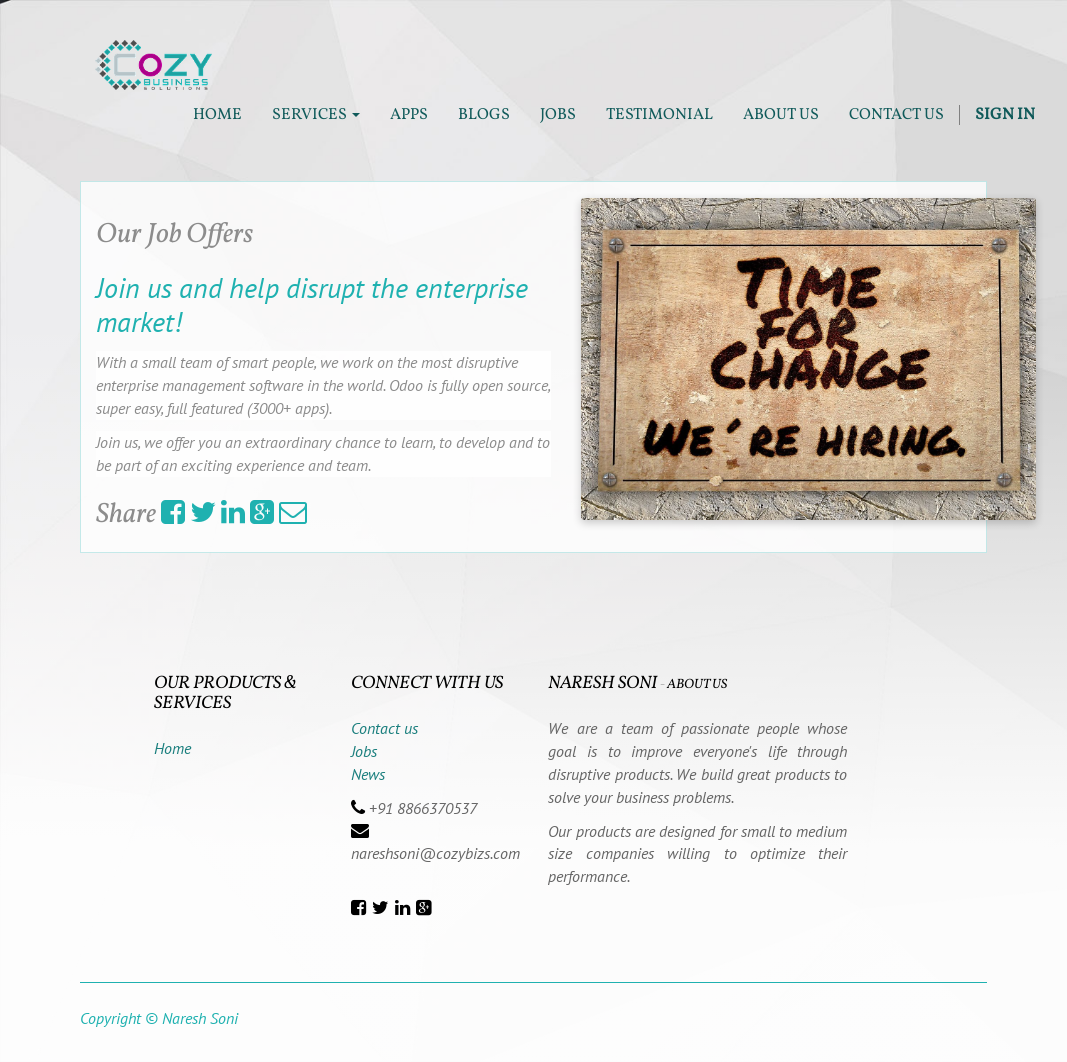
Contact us (384, 728)
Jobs (364, 751)
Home (172, 748)
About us (697, 684)
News (368, 774)
